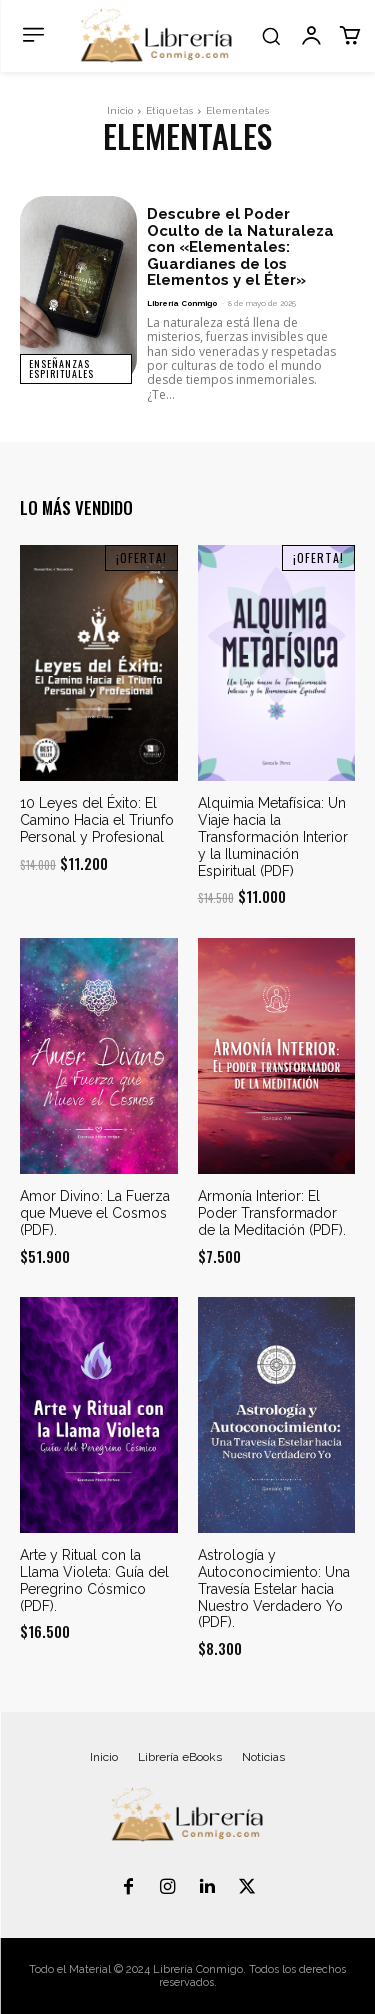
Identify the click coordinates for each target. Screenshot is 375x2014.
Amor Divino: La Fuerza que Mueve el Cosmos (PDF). (95, 1213)
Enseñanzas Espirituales (61, 368)
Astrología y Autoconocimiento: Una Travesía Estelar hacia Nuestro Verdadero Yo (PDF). (274, 1588)
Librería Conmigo (182, 303)
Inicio (120, 110)
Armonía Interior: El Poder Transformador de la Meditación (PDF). (272, 1213)
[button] (271, 36)
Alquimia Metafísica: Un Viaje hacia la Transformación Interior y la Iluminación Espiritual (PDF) (273, 836)
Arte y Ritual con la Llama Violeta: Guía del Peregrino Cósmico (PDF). (94, 1580)
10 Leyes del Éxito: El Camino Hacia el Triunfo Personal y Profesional (97, 820)
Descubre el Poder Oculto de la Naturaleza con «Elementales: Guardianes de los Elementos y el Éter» (240, 247)
